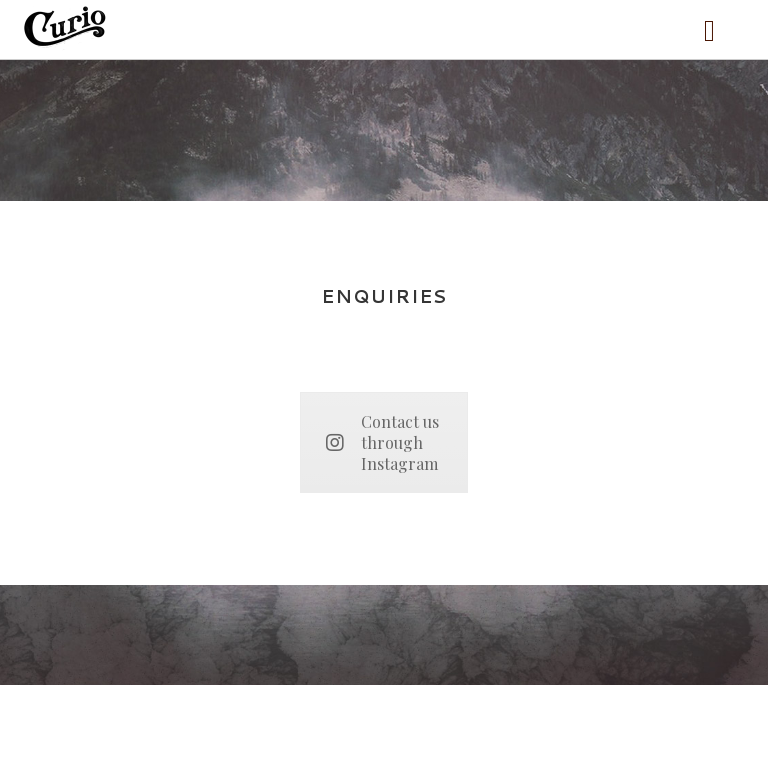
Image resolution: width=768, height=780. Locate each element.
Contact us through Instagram (382, 442)
